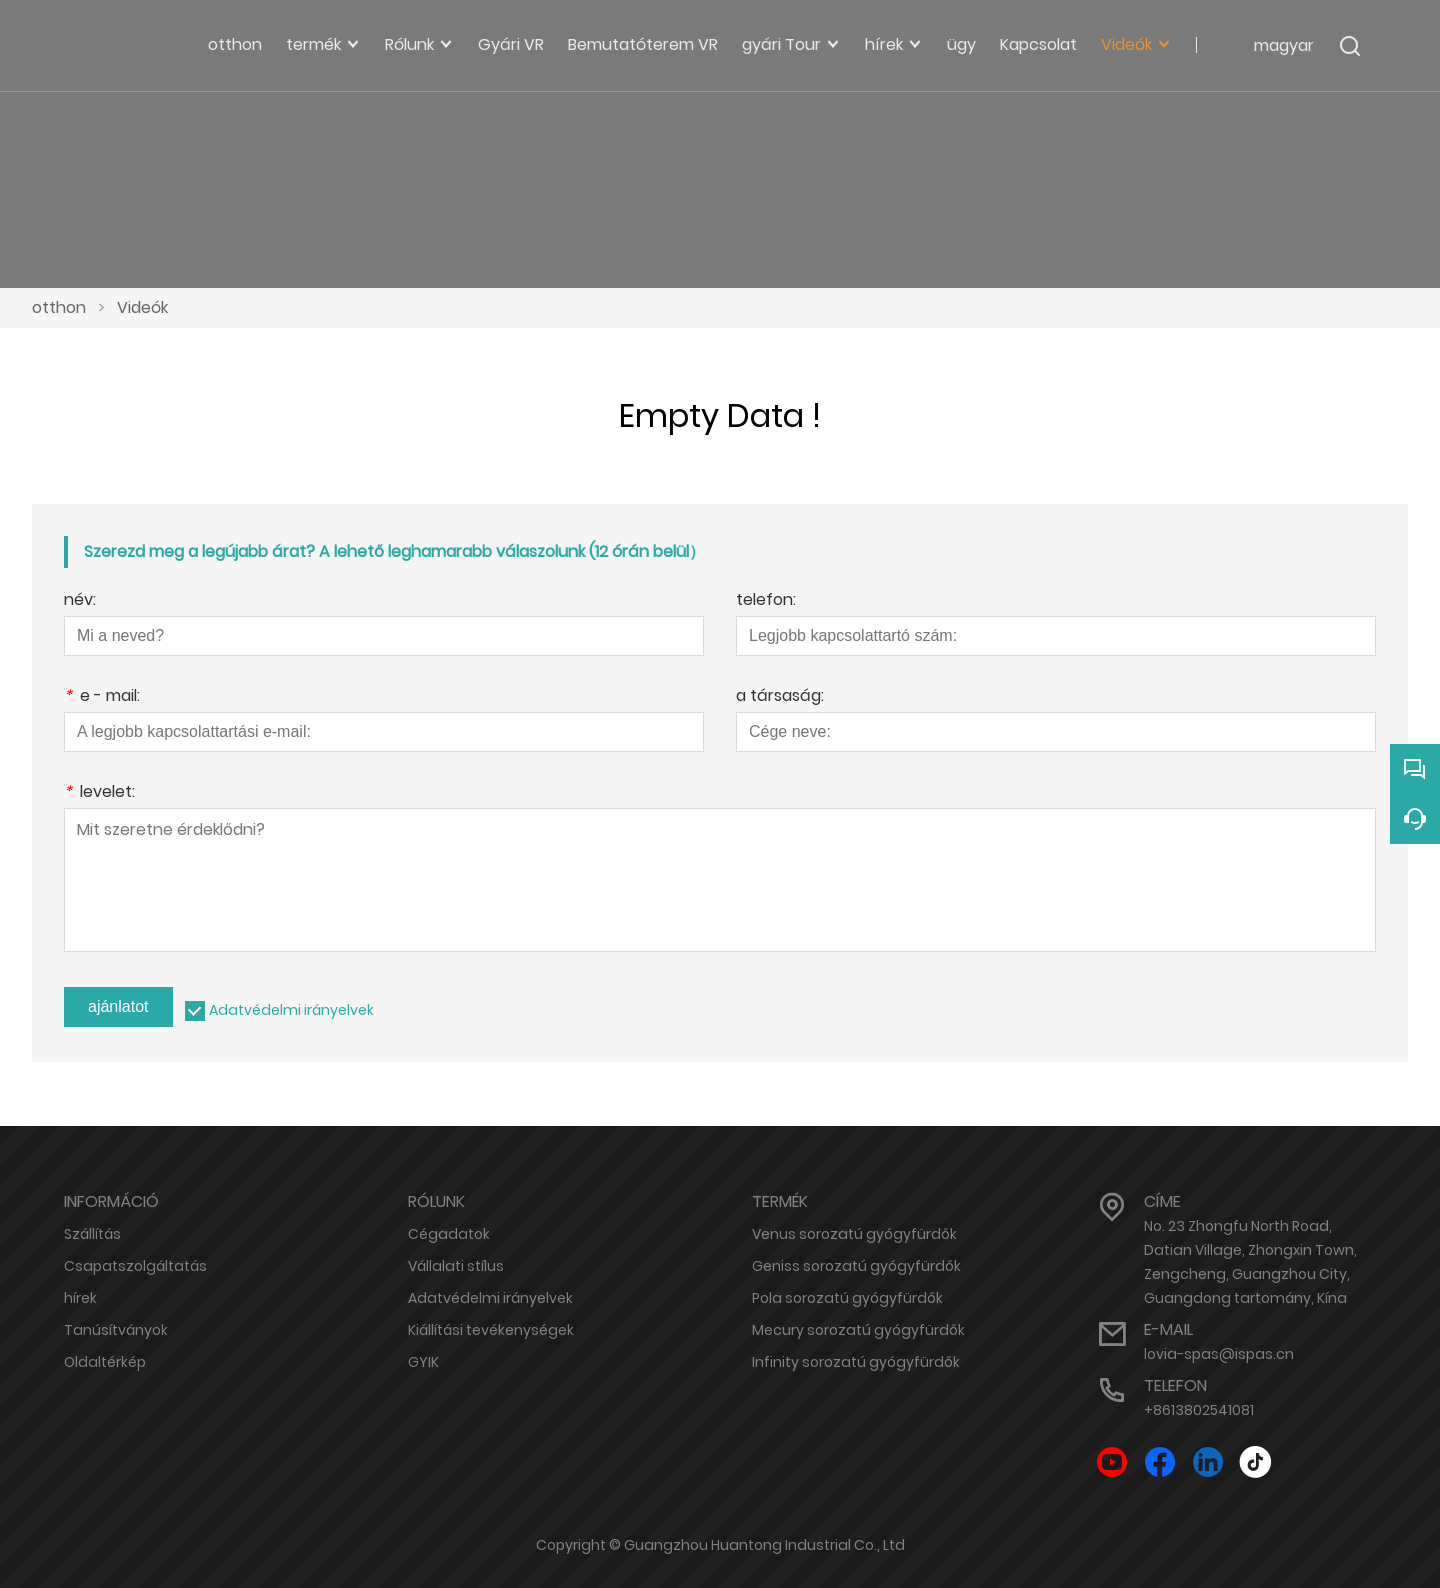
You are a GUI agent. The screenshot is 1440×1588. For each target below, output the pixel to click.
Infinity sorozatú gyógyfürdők (856, 1362)
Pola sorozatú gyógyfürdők (847, 1298)
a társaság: (780, 697)
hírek (80, 1298)
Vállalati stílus (456, 1266)
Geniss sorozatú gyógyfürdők (856, 1266)
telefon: (766, 601)
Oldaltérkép (105, 1362)
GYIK (423, 1362)
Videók (142, 307)
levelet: (99, 793)
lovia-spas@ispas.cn (1219, 1354)
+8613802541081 (1199, 1410)
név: (80, 601)
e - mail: (102, 697)
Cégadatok (449, 1234)
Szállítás (92, 1234)
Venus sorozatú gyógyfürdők (854, 1234)
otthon (59, 307)
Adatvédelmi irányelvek (291, 1010)
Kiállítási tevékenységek (491, 1330)
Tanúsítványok (116, 1330)
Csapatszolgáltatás (135, 1266)
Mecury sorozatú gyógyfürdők (858, 1330)
